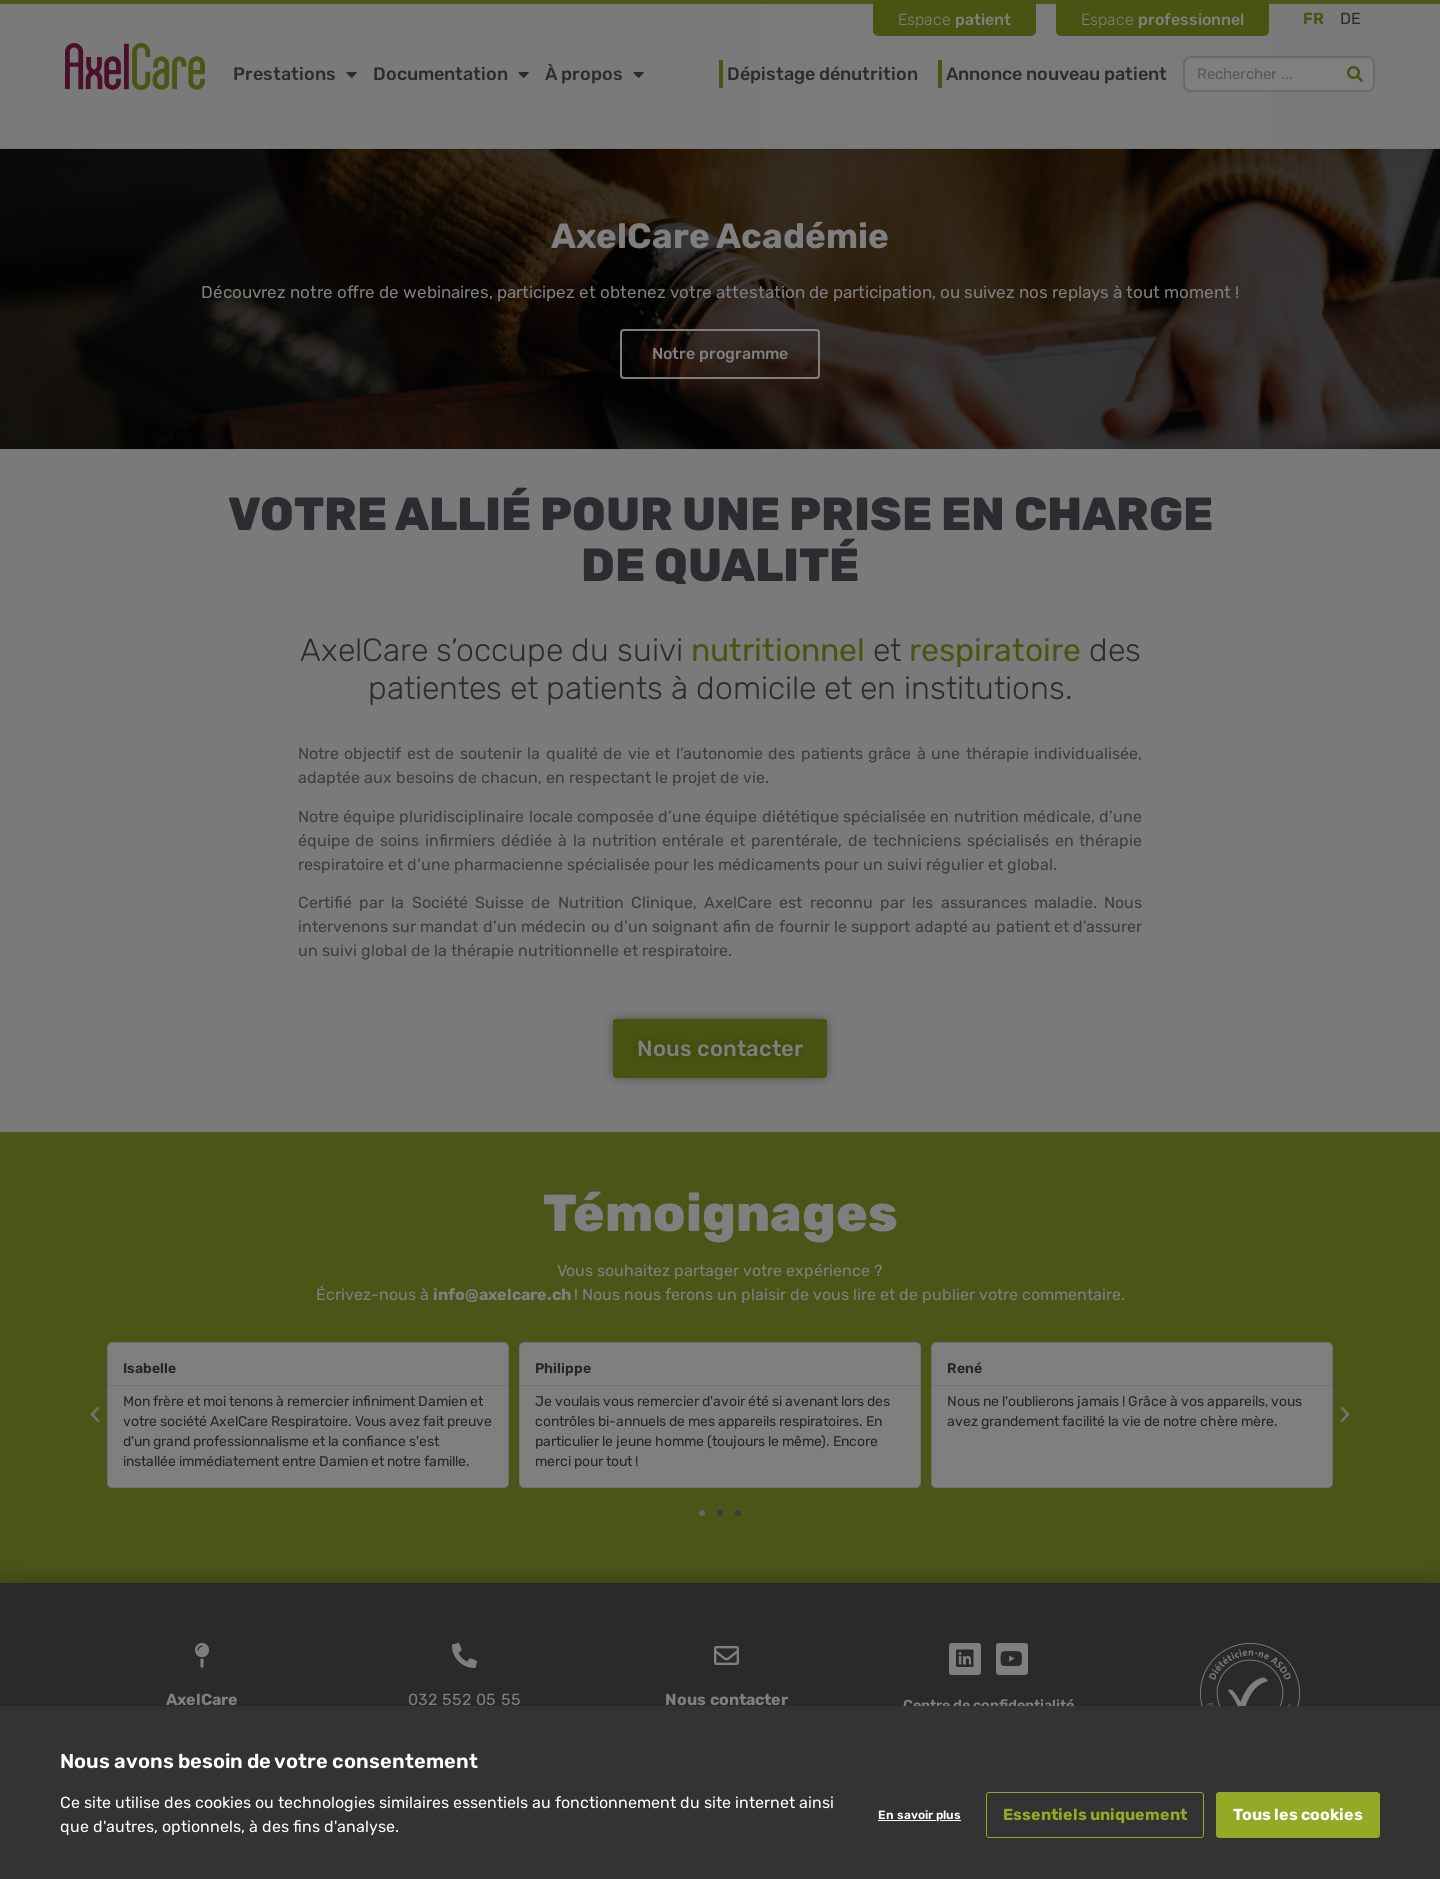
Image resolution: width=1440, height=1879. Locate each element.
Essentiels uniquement (1095, 1814)
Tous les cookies (1298, 1814)
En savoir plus (919, 1815)
